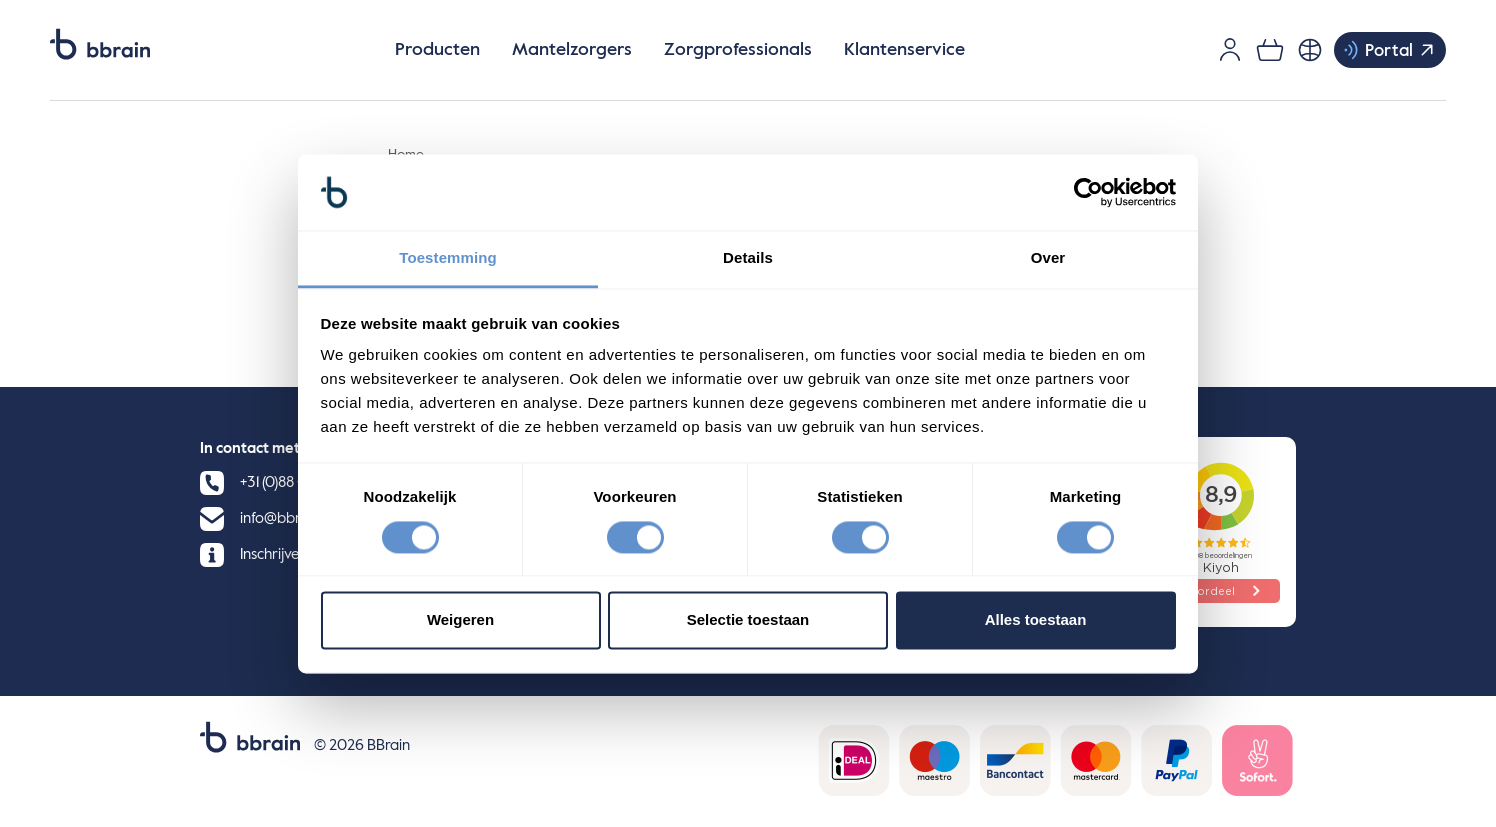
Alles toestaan (1036, 620)
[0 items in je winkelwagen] (1270, 50)
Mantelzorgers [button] (572, 50)
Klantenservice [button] (904, 50)
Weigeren (460, 620)
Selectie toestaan (748, 620)
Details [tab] (748, 258)
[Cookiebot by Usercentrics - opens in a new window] (1088, 192)
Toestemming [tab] (448, 258)
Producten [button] (437, 50)
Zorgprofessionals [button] (738, 50)
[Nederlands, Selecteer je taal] (1310, 50)
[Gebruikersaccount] (1230, 50)
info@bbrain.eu (289, 518)
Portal (1389, 50)
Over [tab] (1048, 258)
